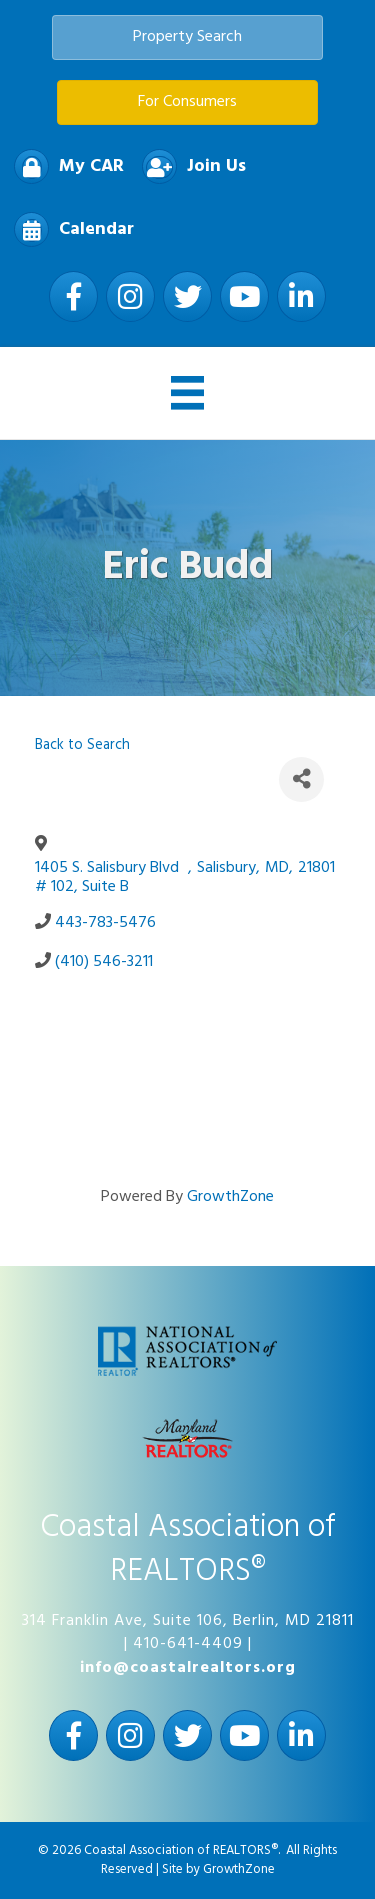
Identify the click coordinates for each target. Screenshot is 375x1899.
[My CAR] (64, 166)
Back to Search (82, 745)
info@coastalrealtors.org (188, 1668)
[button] (187, 37)
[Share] (301, 779)
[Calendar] (69, 229)
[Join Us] (189, 166)
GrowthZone (230, 1197)
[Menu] (188, 393)
